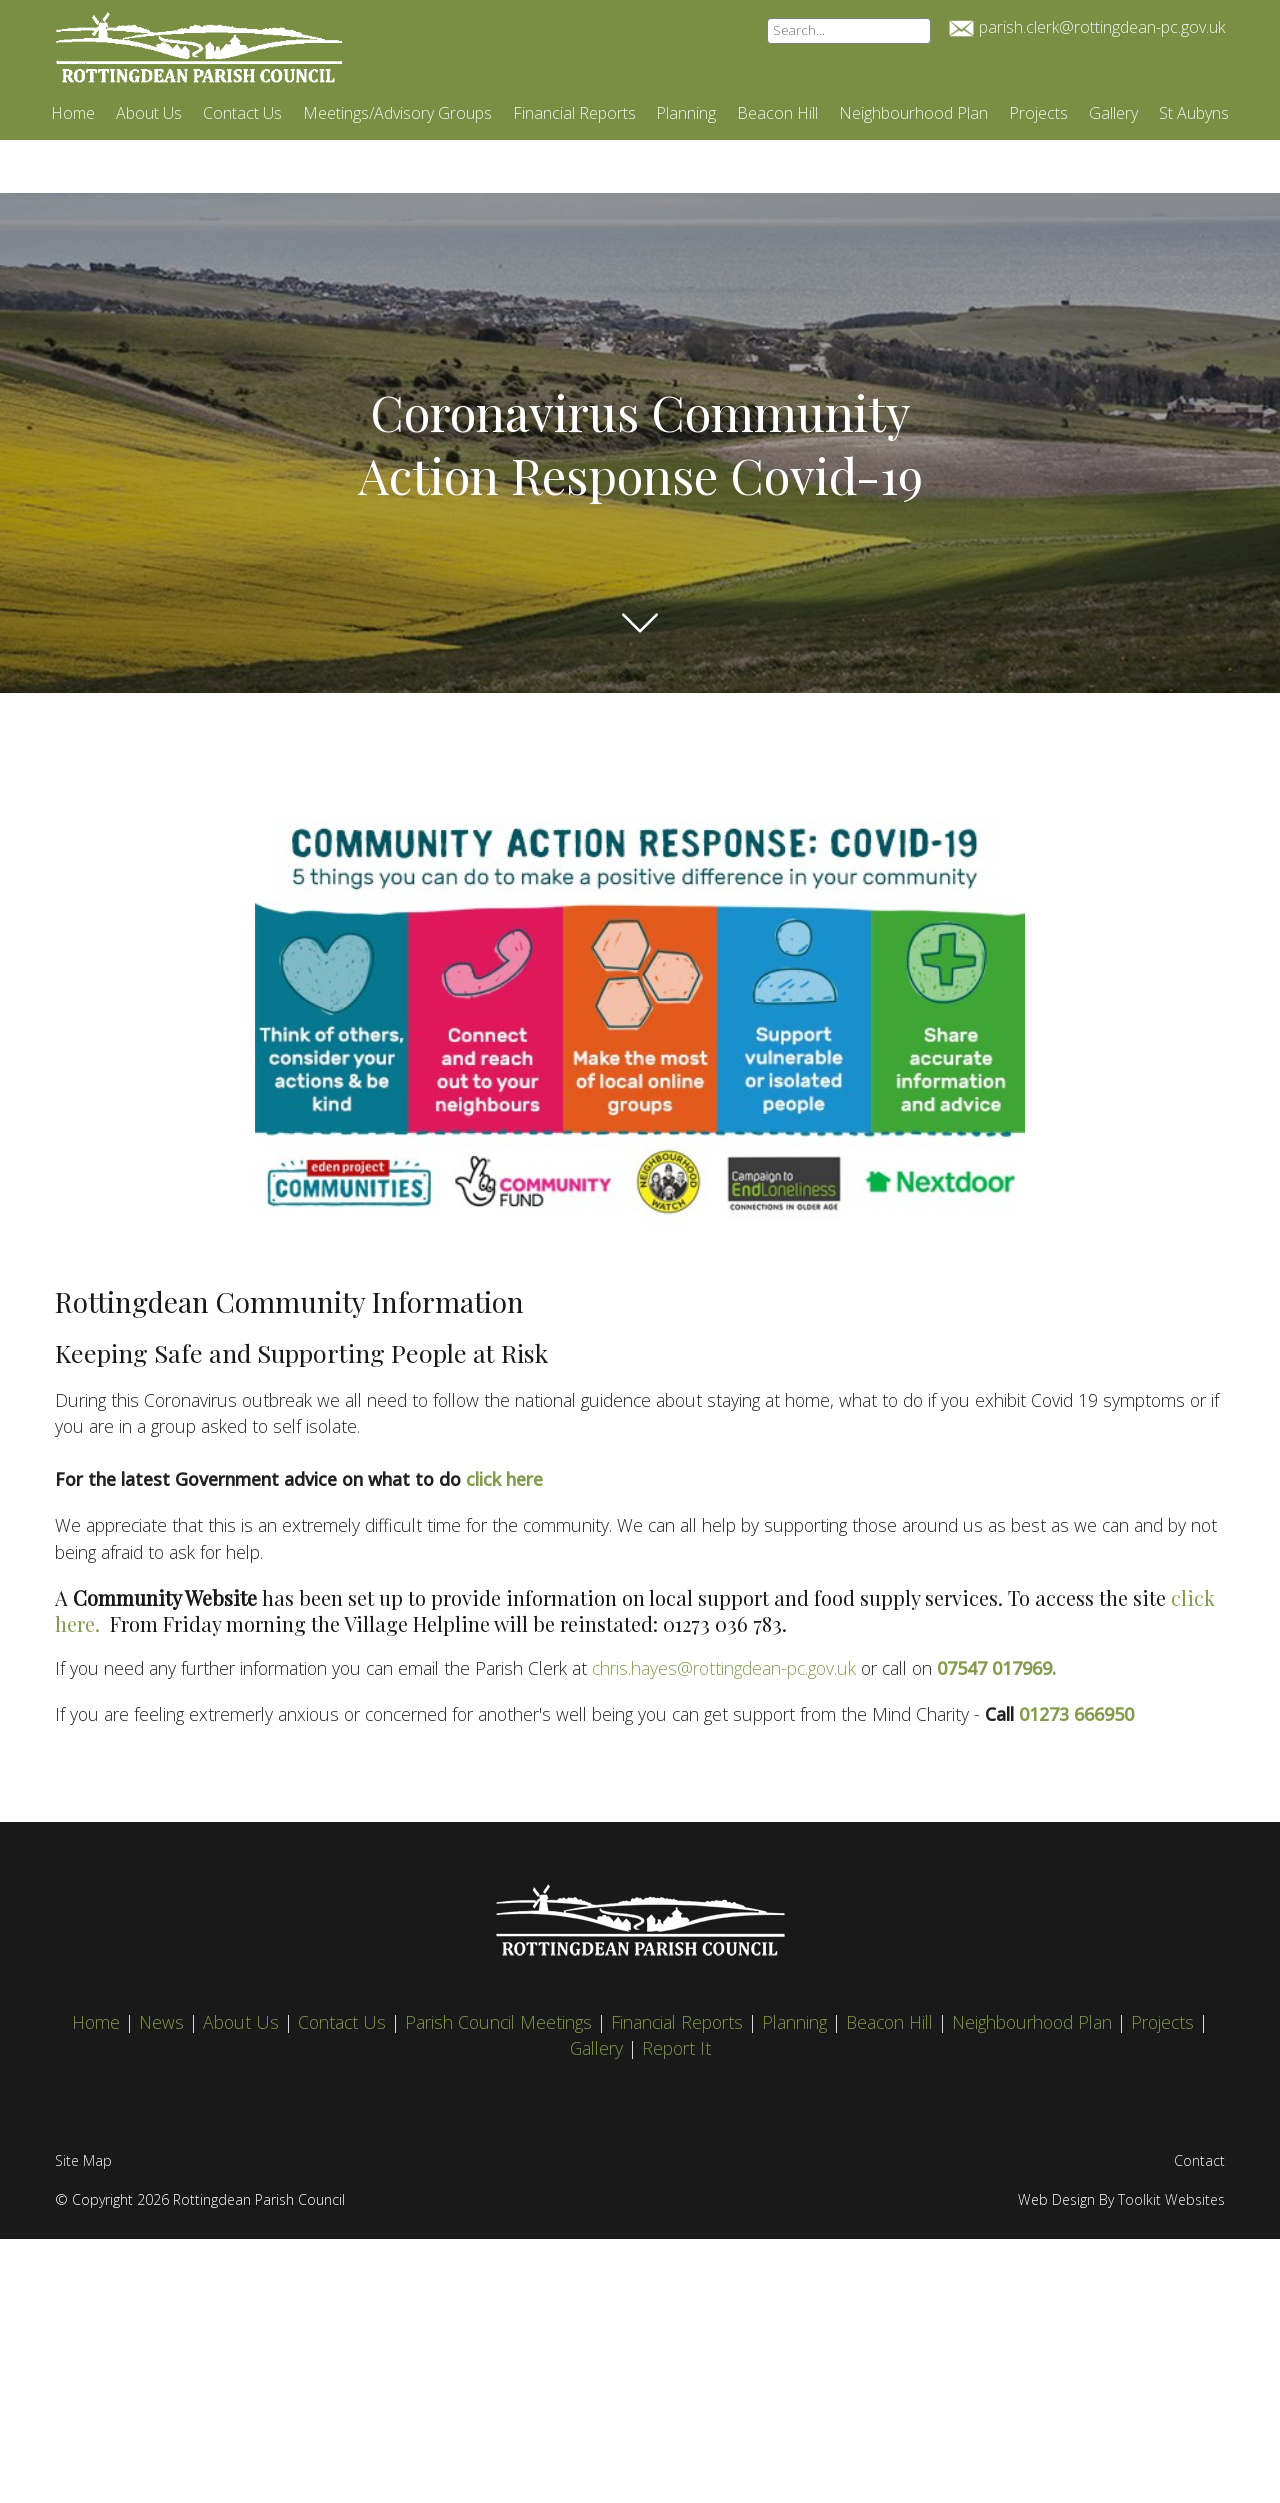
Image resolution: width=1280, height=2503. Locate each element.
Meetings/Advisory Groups (397, 113)
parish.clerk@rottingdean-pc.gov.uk (1102, 27)
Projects (1038, 113)
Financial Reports (574, 113)
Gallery (1113, 113)
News (164, 2022)
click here (504, 1479)
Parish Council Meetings (501, 2022)
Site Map (83, 2160)
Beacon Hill (777, 113)
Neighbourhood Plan (913, 113)
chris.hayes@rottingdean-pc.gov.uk (726, 1668)
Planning (686, 113)
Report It (676, 2048)
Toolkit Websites (1171, 2199)
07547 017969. (996, 1668)
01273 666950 (1076, 1714)
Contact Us (242, 113)
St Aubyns (1194, 113)
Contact (1199, 2160)
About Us (149, 113)
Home (73, 113)
